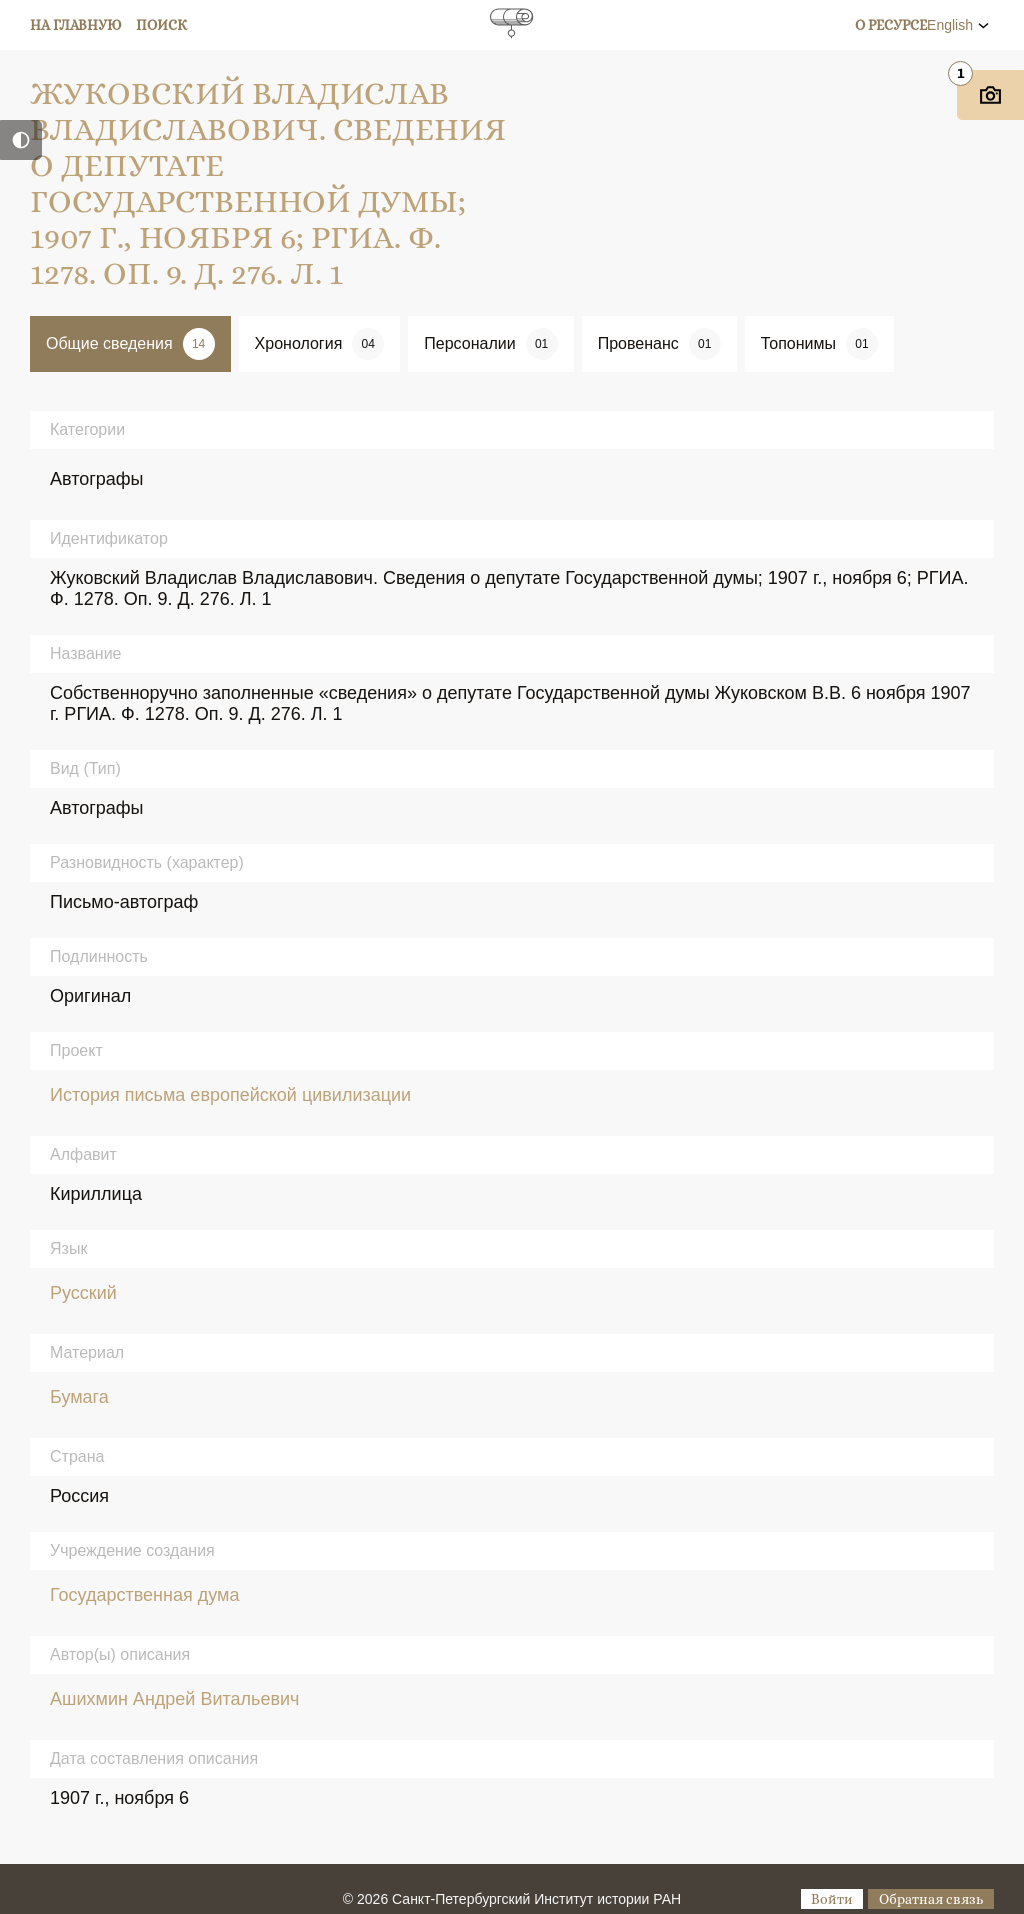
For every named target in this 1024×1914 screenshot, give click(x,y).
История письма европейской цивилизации (230, 1095)
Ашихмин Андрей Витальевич (174, 1699)
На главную (76, 25)
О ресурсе (891, 25)
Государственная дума (144, 1595)
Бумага (79, 1397)
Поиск (161, 25)
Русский (83, 1293)
